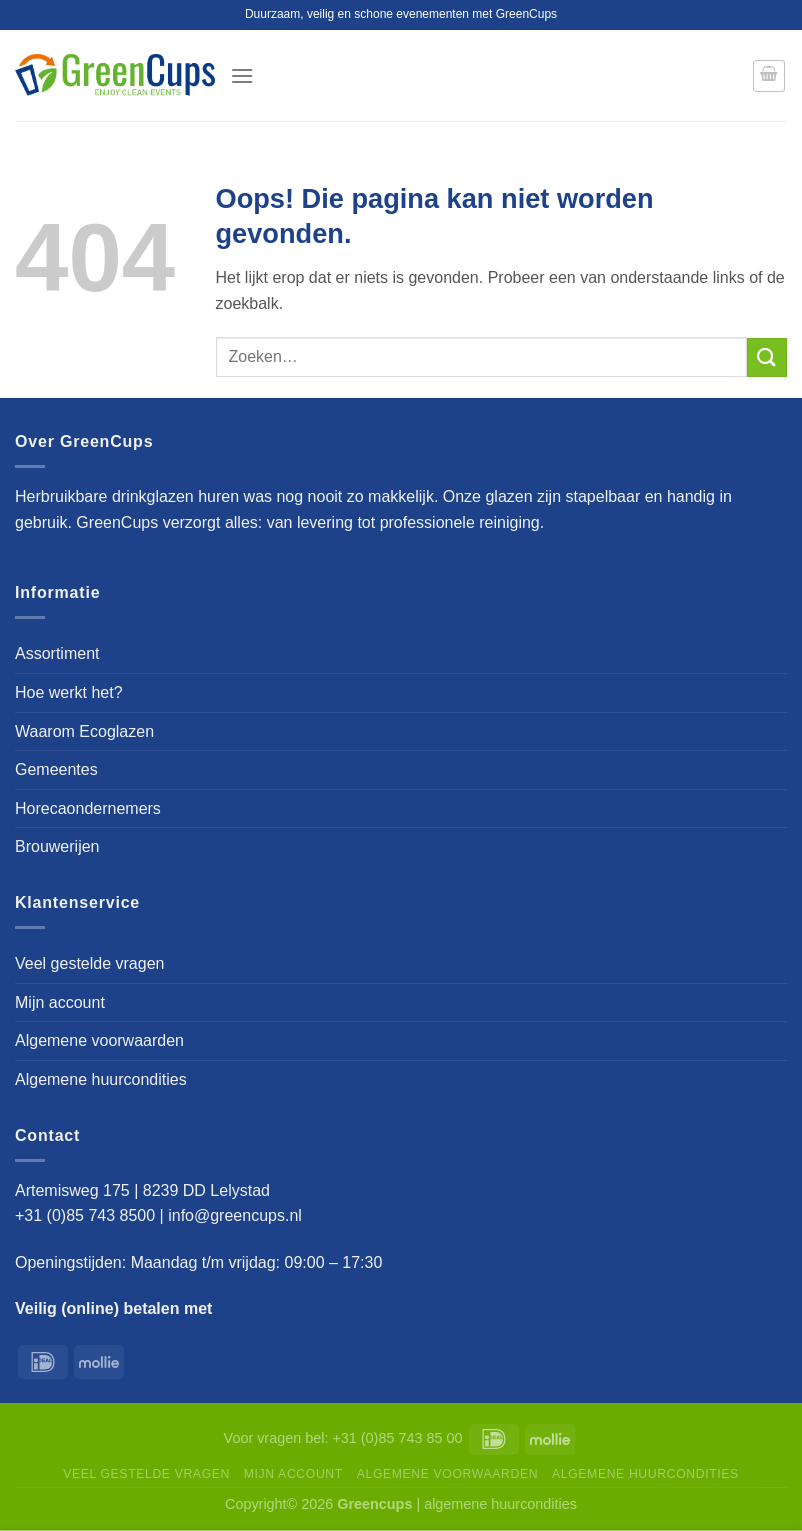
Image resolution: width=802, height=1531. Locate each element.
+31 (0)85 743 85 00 (397, 1438)
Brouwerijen (57, 846)
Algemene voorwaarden (99, 1040)
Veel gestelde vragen (89, 963)
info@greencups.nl (237, 1215)
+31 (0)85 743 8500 (85, 1215)
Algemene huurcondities (101, 1079)
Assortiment (57, 653)
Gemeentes (56, 769)
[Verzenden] (767, 357)
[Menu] (242, 75)
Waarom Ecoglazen (84, 731)
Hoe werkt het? (69, 692)
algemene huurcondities (500, 1504)
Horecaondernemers (88, 808)
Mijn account (60, 1002)
